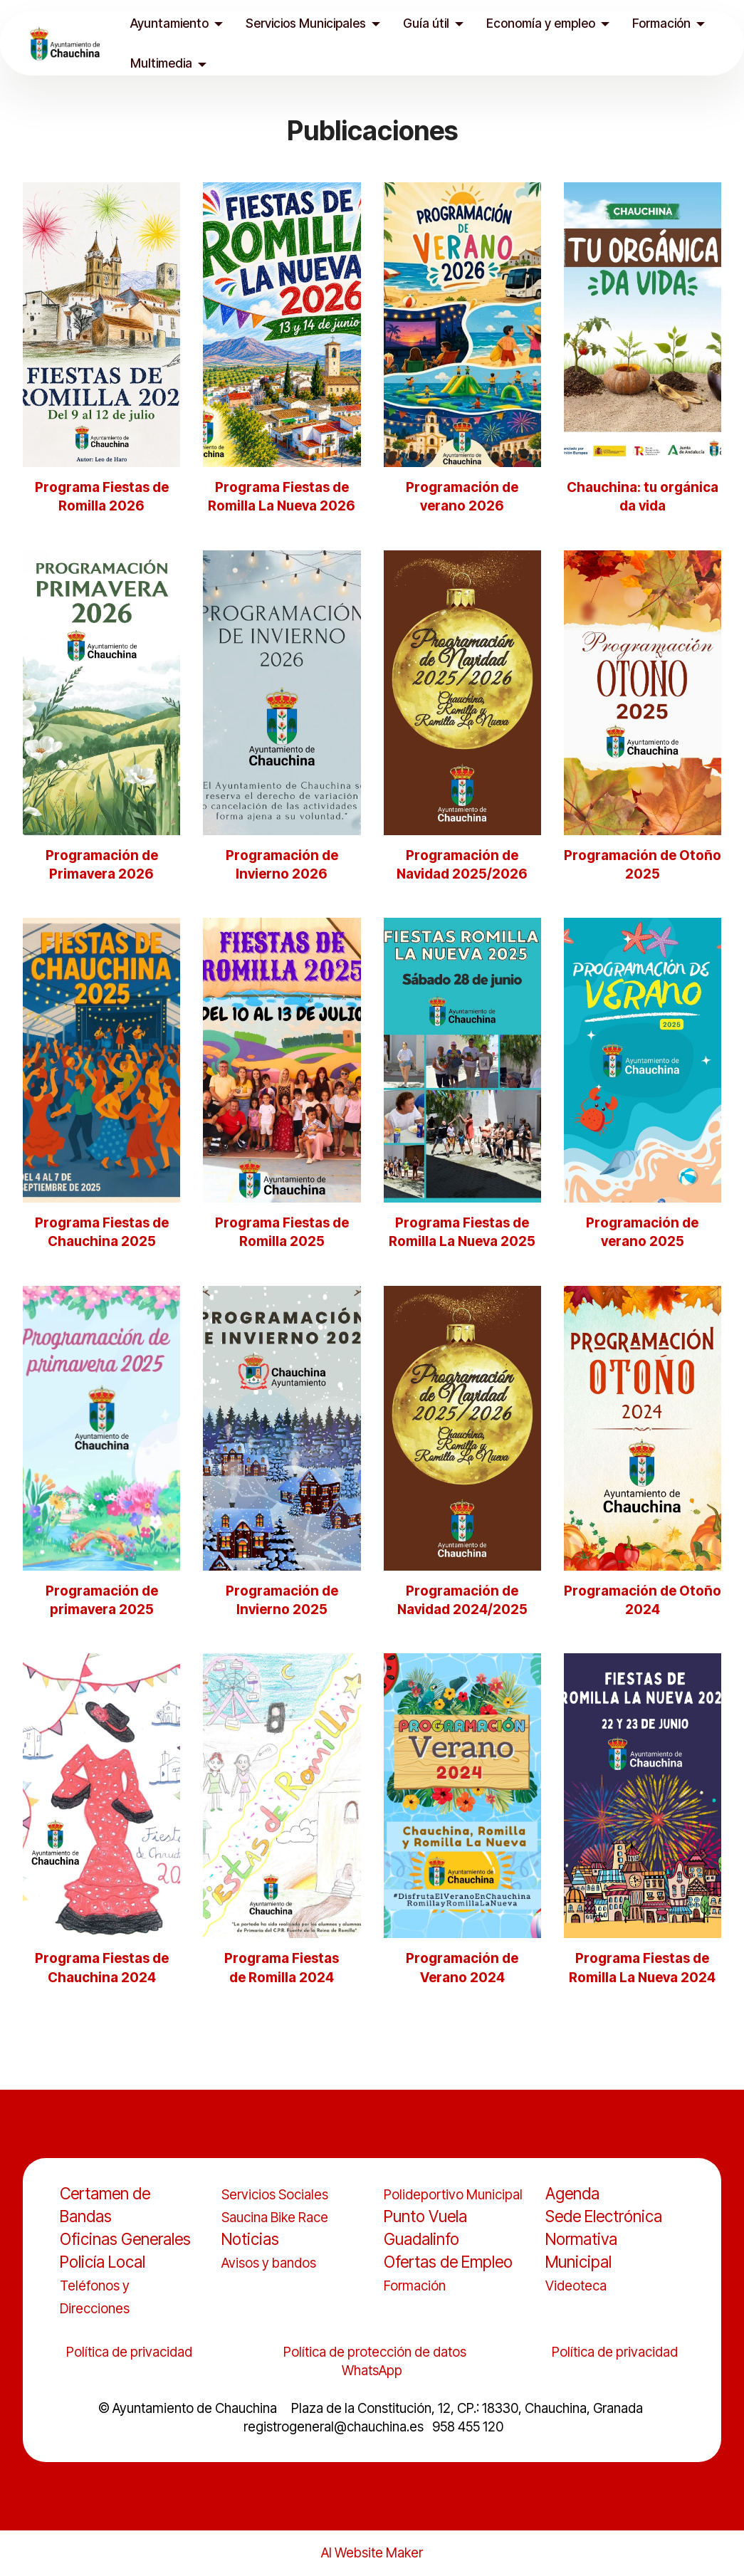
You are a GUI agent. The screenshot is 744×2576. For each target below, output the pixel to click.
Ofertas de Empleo (448, 2261)
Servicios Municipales (308, 23)
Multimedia (163, 63)
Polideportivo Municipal (453, 2195)
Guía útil (428, 23)
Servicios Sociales (274, 2195)
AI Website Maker (372, 2553)
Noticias (250, 2238)
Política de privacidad (129, 2352)
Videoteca (576, 2286)
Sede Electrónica (603, 2216)
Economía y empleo (542, 23)
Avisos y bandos (268, 2263)
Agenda (572, 2193)
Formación (663, 23)
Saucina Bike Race (274, 2217)
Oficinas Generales (125, 2238)
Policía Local (102, 2261)
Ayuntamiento (171, 23)
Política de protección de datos (376, 2352)
